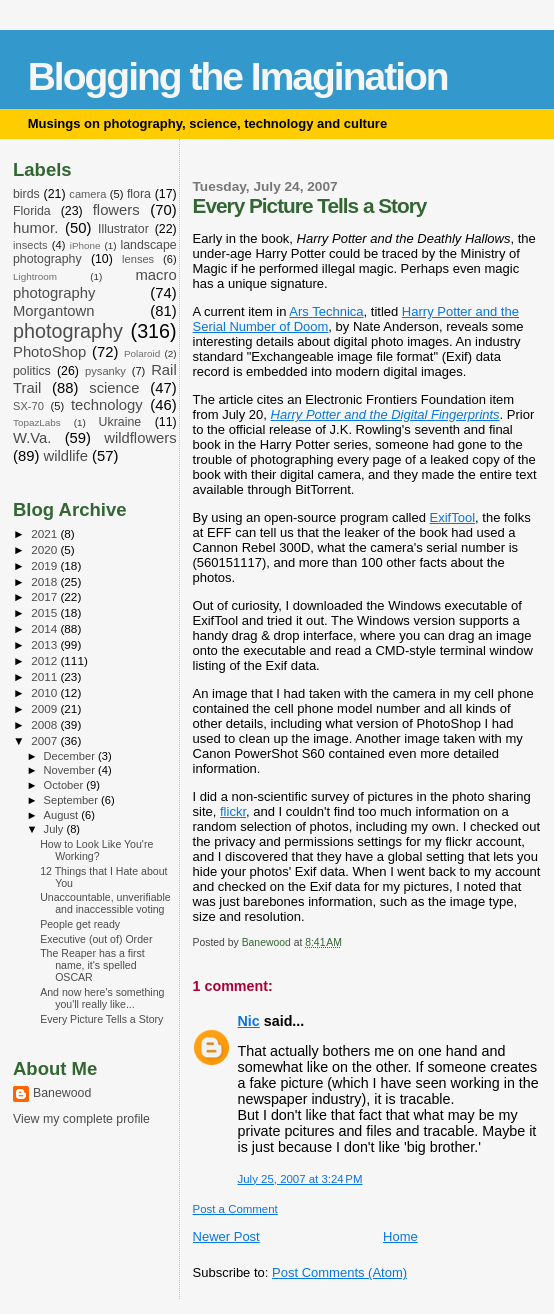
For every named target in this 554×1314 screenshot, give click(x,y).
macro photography (95, 284)
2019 (45, 565)
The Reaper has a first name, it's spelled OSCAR (92, 965)
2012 (45, 660)
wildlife (65, 456)
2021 (45, 533)
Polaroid (142, 353)
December (71, 756)
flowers (116, 210)
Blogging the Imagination (238, 76)
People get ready (80, 924)
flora (139, 194)
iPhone (85, 245)
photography (68, 331)
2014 (45, 628)
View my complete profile (81, 1119)
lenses (138, 259)
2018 (45, 581)
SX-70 (28, 406)
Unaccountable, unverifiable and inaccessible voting (105, 903)
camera (87, 194)
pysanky (105, 371)
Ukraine (120, 422)
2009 (45, 708)
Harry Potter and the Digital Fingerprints (385, 414)
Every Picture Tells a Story (101, 1019)
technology (107, 405)
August (63, 815)
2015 (45, 612)
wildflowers (140, 438)
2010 (45, 692)
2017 (45, 596)
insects (30, 245)
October (65, 785)
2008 (45, 724)
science (114, 388)
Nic (249, 1021)
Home (400, 1236)
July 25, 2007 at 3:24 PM (300, 1179)
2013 (45, 644)
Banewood (62, 1093)
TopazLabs (37, 422)
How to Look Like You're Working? (96, 850)
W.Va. (32, 438)
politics (32, 371)
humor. (35, 228)
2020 (45, 549)
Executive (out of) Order (96, 939)
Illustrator (123, 229)
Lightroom (35, 276)
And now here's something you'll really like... (102, 998)
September (73, 800)
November (71, 770)
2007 (45, 740)
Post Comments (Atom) (339, 1272)
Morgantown (54, 311)
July (55, 829)
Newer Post (226, 1236)
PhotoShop (49, 352)
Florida (32, 211)
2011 (45, 676)
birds (26, 194)
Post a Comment (235, 1209)
